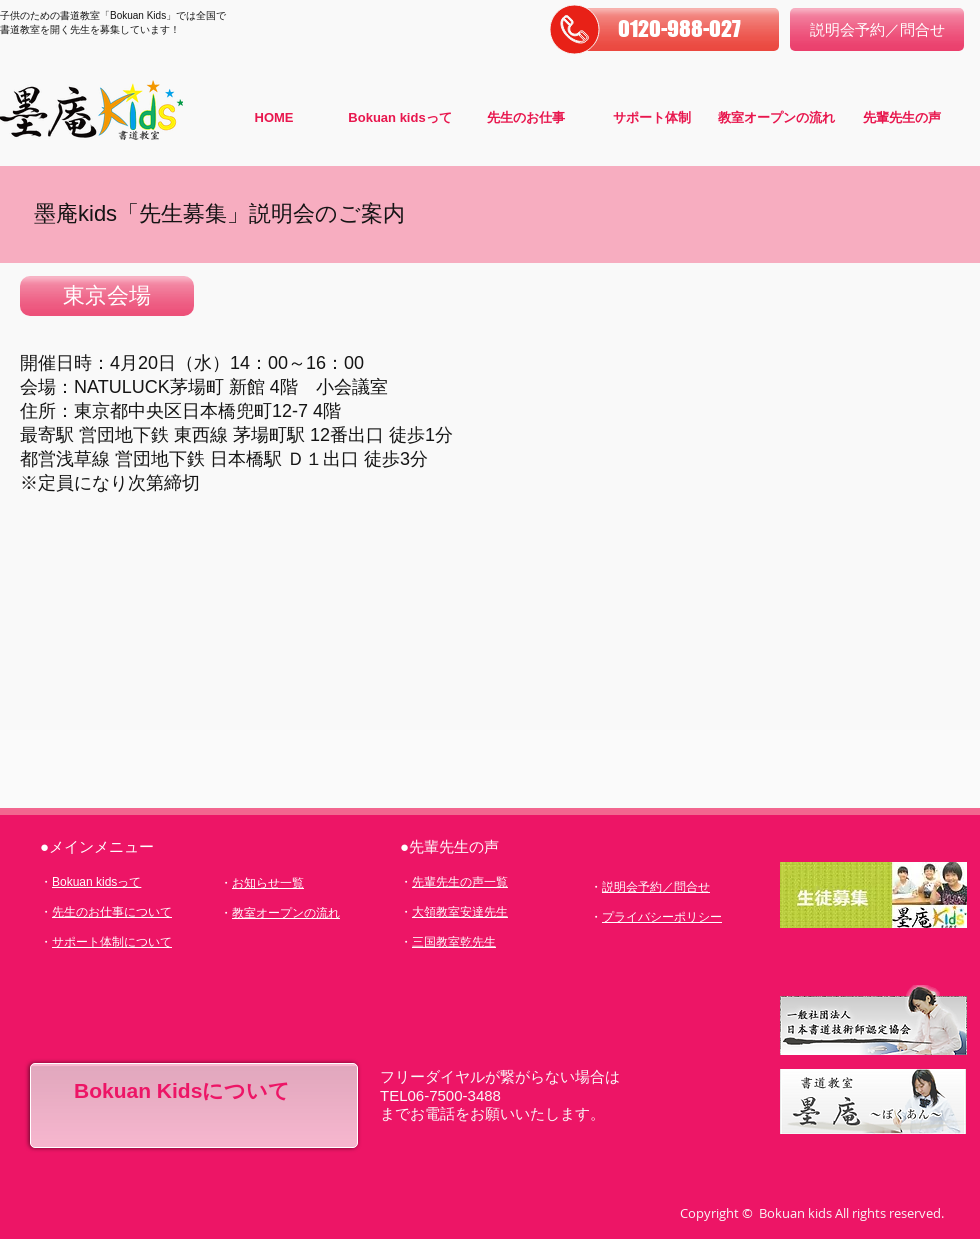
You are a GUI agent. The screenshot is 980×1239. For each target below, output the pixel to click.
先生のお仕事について (112, 912)
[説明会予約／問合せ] (877, 29)
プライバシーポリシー (662, 917)
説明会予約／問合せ (656, 887)
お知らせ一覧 (268, 883)
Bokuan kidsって (96, 882)
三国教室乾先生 (454, 942)
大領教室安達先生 (460, 912)
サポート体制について (112, 942)
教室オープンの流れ (286, 913)
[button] (679, 29)
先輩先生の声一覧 (460, 882)
